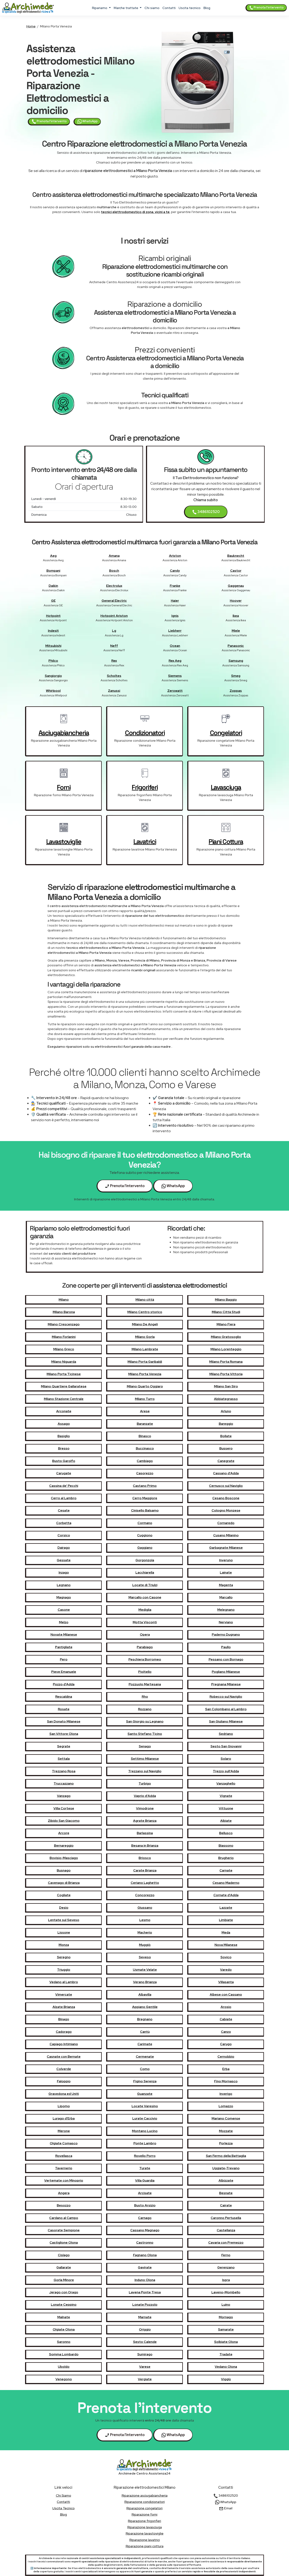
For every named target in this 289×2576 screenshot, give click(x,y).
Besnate (226, 2193)
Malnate (63, 2317)
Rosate (63, 1709)
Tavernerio (63, 2168)
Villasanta (226, 1982)
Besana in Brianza (144, 1845)
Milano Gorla (145, 1337)
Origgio (145, 2329)
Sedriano (226, 1734)
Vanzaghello (225, 1783)
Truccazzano (64, 1783)
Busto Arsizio (145, 2205)
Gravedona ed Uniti (63, 2094)
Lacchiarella (144, 1572)
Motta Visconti (145, 1622)
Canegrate (225, 1461)
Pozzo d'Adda (63, 1684)
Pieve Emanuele (63, 1672)
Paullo (226, 1647)
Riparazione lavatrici (144, 2540)
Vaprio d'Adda (145, 1796)
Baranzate (145, 1423)
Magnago (63, 1597)
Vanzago (64, 1796)
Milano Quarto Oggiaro (145, 1386)
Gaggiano (144, 1547)
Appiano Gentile (145, 2007)
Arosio (226, 2007)
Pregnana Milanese (226, 1684)
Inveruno (226, 1560)
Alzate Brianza (64, 2007)
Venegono (63, 2379)
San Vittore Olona (63, 1734)
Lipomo (64, 2106)
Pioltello (145, 1672)
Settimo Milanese (145, 1758)
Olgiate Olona (64, 2329)
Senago (145, 1746)
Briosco (145, 1858)
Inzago (64, 1572)
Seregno (64, 1957)
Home (31, 26)
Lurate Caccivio (144, 2118)
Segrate (63, 1746)
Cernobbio (225, 2056)
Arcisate (145, 2193)
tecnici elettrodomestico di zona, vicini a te (135, 212)
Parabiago (145, 1647)
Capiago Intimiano (64, 2044)
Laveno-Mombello (225, 2292)
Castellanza (226, 2230)
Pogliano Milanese (226, 1672)
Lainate (226, 1572)
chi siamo (151, 8)
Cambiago (145, 1461)
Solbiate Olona (226, 2342)
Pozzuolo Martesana (145, 1684)
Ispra (226, 2280)
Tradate (226, 2354)
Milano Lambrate (145, 1349)
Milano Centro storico (144, 1312)
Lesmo (144, 1920)
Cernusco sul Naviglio (226, 1486)
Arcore (63, 1833)
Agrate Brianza (144, 1820)
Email (225, 2508)
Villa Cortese (63, 1808)
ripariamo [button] (100, 8)
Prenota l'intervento (266, 8)
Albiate (226, 1820)
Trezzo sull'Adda (226, 1771)
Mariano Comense (226, 2118)
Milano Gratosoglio (226, 1337)
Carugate (63, 1473)
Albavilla (144, 1994)
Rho (145, 1696)
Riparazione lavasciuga (144, 2527)
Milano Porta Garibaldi (145, 1361)
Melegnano (226, 1609)
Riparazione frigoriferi (144, 2521)
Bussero (226, 1448)
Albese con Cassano (226, 1994)
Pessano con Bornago (226, 1659)
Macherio (144, 1932)
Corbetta (63, 1523)
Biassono (226, 1845)
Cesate (64, 1510)
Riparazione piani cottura (144, 2546)
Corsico (64, 1535)
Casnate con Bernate (64, 2056)
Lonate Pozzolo (144, 2304)
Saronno (63, 2342)
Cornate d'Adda (225, 1895)
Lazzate (226, 1907)
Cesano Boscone (225, 1498)
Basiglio (64, 1436)
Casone (64, 1609)
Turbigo (145, 1783)
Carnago (145, 2218)
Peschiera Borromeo (144, 1659)
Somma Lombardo (64, 2354)
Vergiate (145, 2379)
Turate (144, 2168)
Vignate (226, 1796)
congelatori (226, 733)
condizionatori (145, 733)
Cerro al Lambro (63, 1498)
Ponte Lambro (144, 2143)
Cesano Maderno (226, 1883)
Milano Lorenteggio (225, 1349)
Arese (145, 1411)
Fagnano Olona (145, 2255)
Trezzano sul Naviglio (144, 1771)
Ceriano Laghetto (145, 1883)
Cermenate (145, 2056)
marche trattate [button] (126, 8)
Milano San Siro (226, 1386)
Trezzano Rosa (63, 1771)
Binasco (145, 1436)
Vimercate (63, 1994)
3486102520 (206, 511)
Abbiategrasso (226, 1399)
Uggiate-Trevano (226, 2168)
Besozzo (64, 2205)
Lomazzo (226, 2106)
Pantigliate (63, 1647)
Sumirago (144, 2354)
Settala (64, 1758)
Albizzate (226, 2180)
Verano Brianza (145, 1982)
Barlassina (145, 1833)
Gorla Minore (64, 2280)
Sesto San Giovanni (225, 1746)
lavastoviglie (63, 842)
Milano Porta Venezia (144, 1374)
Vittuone (226, 1808)
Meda (226, 1932)
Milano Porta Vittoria (226, 1374)
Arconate (63, 1411)
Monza (64, 1945)
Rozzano (145, 1709)
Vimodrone (145, 1808)
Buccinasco (145, 1448)
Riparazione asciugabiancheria (145, 2495)
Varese (144, 2366)
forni (64, 787)
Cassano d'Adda (226, 1473)
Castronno (144, 2242)
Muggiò (145, 1945)
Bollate (226, 1436)
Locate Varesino (145, 2106)
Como (145, 2069)
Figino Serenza (144, 2081)
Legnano (64, 1585)
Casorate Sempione (64, 2230)
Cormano (144, 1523)
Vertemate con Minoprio (63, 2180)
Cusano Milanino (226, 1535)
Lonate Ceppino (63, 2304)
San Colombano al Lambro (226, 1709)
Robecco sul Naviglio (226, 1696)
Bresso (63, 1448)
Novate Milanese (64, 1634)
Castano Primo (145, 1486)
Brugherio (226, 1858)
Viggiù (226, 2379)
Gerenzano (226, 2267)
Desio (63, 1907)
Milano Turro (145, 1399)
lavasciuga (226, 787)
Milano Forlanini (64, 1337)
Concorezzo (144, 1895)
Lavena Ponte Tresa (145, 2292)
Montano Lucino (145, 2131)
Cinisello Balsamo (145, 1510)
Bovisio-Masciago (64, 1858)
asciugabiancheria (64, 733)
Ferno (225, 2255)
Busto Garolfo (63, 1461)
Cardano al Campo (63, 2218)
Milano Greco (63, 1349)
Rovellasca (63, 2156)
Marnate (145, 2317)
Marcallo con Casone (144, 1597)
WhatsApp (87, 121)
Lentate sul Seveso (63, 1920)
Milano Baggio (226, 1299)
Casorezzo (144, 1473)
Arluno (226, 1411)
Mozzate (226, 2131)
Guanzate (144, 2094)
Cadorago (64, 2031)
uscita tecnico (190, 8)
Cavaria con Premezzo (225, 2242)
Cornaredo (225, 1523)
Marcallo (226, 1597)
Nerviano (226, 1622)
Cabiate (226, 2019)
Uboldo (63, 2366)
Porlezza (226, 2143)
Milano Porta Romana (226, 1361)
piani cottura (226, 842)
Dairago (64, 1547)
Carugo (226, 2044)
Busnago (64, 1870)
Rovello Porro (145, 2156)
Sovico (225, 1957)
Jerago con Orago (63, 2292)
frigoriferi (145, 787)
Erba (225, 2069)
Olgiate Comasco (64, 2143)
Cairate (226, 2205)
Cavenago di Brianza (64, 1883)
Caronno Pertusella (226, 2218)
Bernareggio (64, 1845)
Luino (226, 2304)
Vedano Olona (226, 2366)
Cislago (64, 2255)
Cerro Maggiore (144, 1498)
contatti (169, 8)
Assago (64, 1423)
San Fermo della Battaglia (226, 2156)
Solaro (226, 1758)
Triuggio (63, 1969)
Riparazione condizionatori (144, 2502)
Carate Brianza (144, 1870)
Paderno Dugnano (226, 1634)
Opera (145, 1634)
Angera (63, 2193)
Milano (64, 1299)
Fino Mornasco (226, 2081)
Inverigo (226, 2094)
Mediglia (144, 1609)
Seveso (145, 1957)
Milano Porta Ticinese (64, 1374)
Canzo (226, 2031)
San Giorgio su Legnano (144, 1721)
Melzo (63, 1622)
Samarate (226, 2329)
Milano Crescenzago (64, 1324)
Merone (64, 2131)
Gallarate (63, 2267)
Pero (63, 1659)
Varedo (226, 1969)
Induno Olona (145, 2280)
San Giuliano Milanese (226, 1721)
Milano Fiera (226, 1324)
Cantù (145, 2031)
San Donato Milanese (63, 1721)
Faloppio (64, 2081)
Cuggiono (144, 1535)
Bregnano (144, 2019)
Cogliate (64, 1895)
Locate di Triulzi (144, 1585)
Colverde (63, 2069)
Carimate (144, 2044)
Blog (206, 8)
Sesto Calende (145, 2342)
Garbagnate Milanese (226, 1547)
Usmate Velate (145, 1969)
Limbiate (226, 1920)
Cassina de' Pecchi (63, 1486)
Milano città (144, 1299)
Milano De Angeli (145, 1324)
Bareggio (226, 1423)
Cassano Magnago (144, 2230)
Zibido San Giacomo (64, 1820)
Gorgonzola (144, 1560)
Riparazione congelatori (144, 2508)
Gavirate (145, 2267)
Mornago (226, 2317)
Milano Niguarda (63, 1361)
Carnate (226, 1870)
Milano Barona (64, 1312)
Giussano (144, 1907)
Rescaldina (63, 1696)
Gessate (64, 1560)
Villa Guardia (144, 2180)
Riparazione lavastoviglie (144, 2533)
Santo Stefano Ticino (145, 1734)
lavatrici (144, 842)
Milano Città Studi (226, 1312)
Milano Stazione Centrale (63, 1399)
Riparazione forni (144, 2514)
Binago (63, 2019)
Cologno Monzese (226, 1510)
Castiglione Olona (64, 2242)
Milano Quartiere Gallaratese (63, 1386)
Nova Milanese (226, 1945)
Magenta (226, 1585)
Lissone (64, 1932)
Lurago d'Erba (64, 2118)
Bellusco (226, 1833)
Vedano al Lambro (63, 1982)
